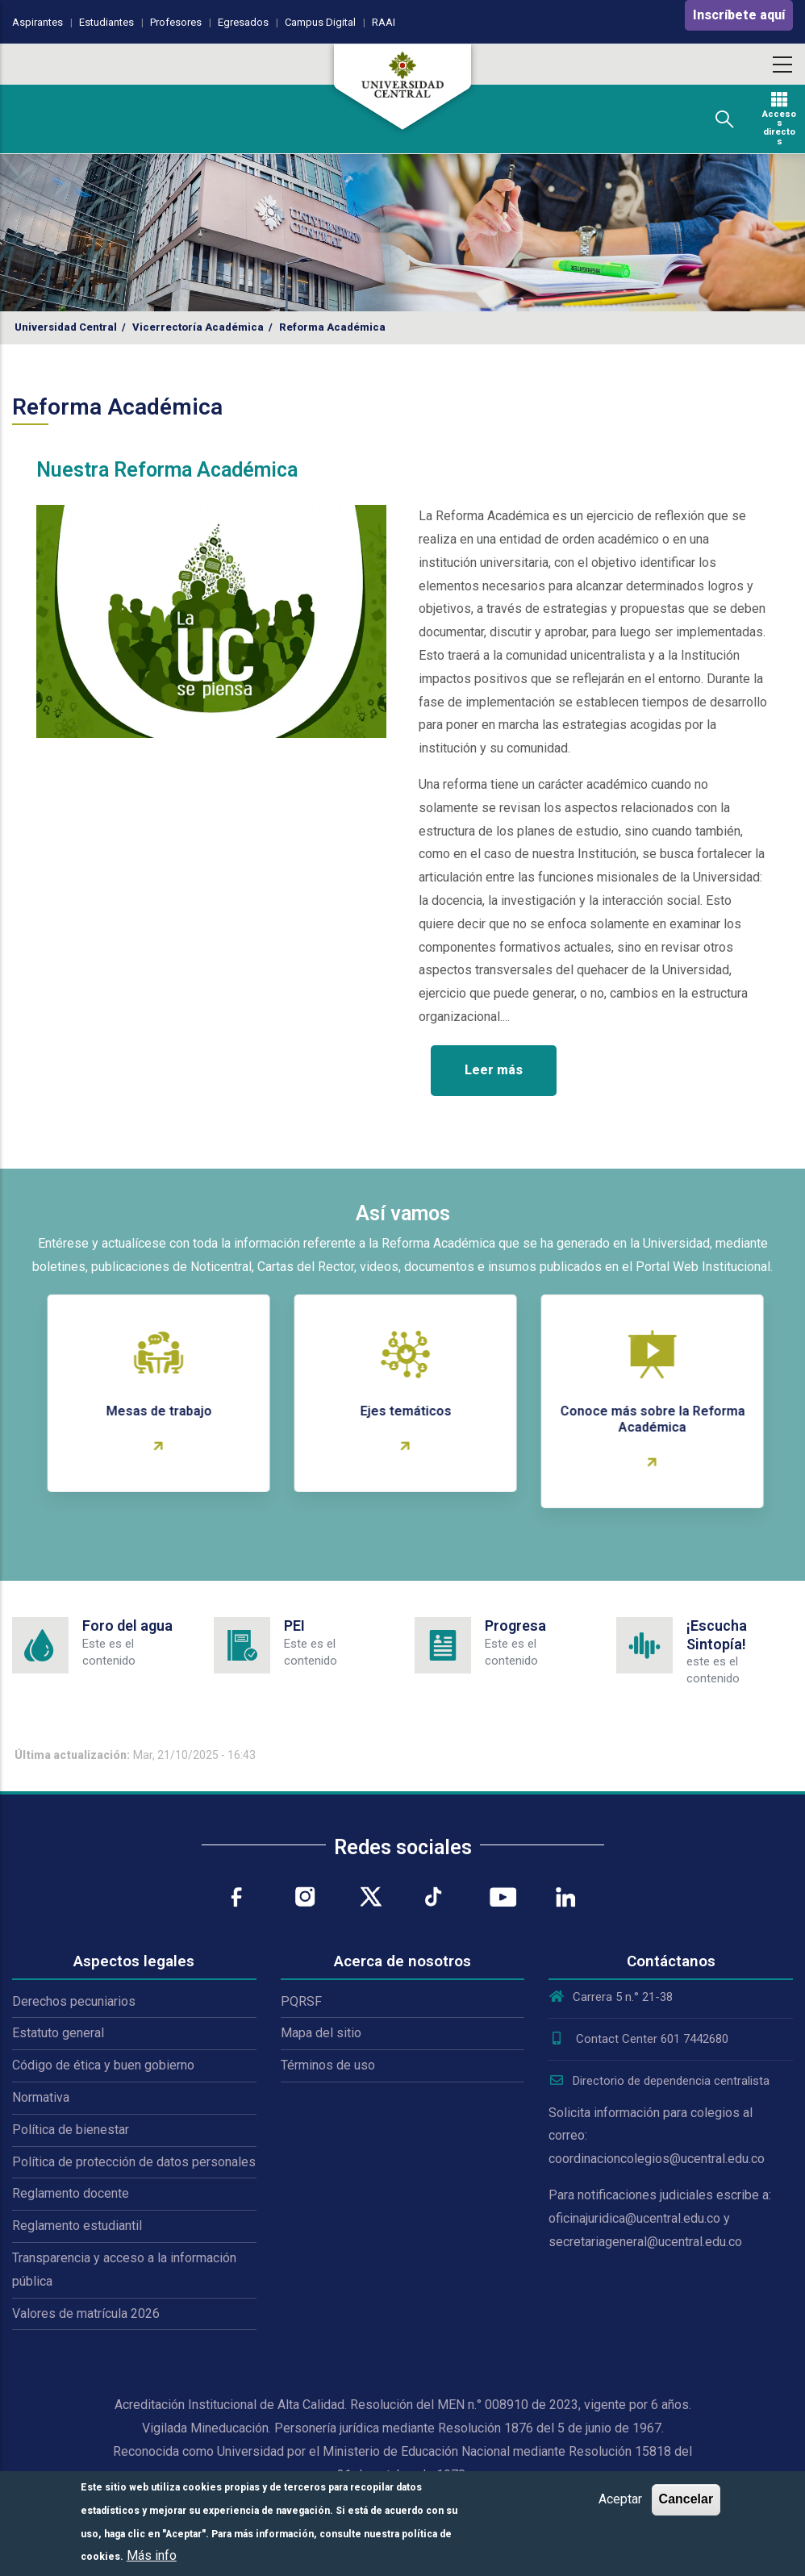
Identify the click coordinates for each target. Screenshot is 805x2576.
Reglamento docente (70, 2193)
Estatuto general (58, 2032)
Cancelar (686, 2499)
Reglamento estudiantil (77, 2225)
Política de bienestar (70, 2129)
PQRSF (301, 2001)
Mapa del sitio (321, 2032)
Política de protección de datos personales (134, 2162)
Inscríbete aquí (739, 15)
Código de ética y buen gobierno (103, 2065)
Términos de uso (328, 2065)
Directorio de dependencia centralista (659, 2081)
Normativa (40, 2097)
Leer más (494, 1070)
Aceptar (620, 2499)
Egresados (243, 22)
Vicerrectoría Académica (198, 327)
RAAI (383, 22)
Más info (152, 2555)
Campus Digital (320, 22)
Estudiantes (106, 22)
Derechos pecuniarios (74, 2001)
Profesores (176, 22)
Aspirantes (37, 22)
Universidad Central (66, 327)
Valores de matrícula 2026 (86, 2313)
